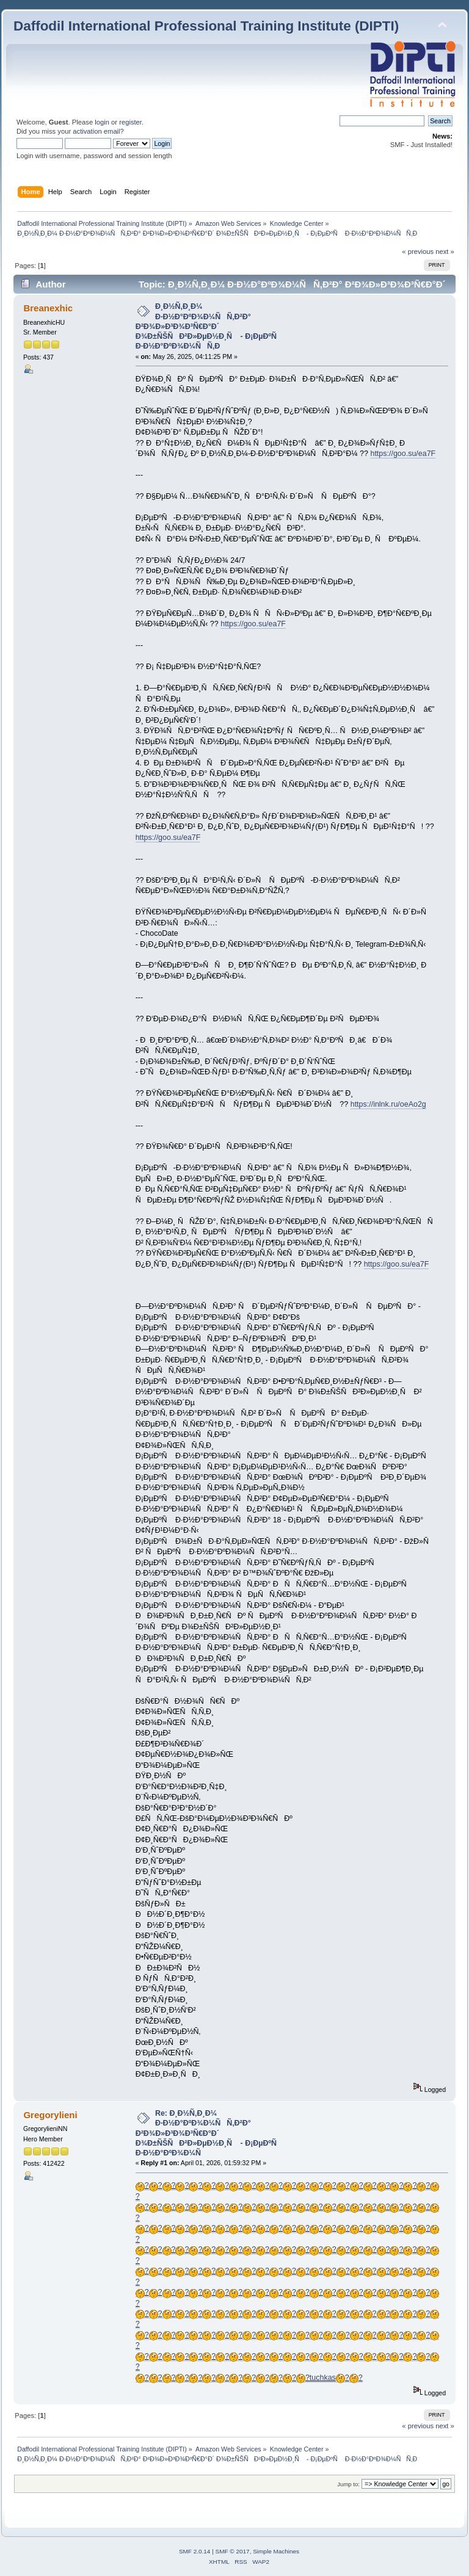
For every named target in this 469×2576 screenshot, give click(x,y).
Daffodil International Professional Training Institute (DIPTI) (206, 26)
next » (444, 251)
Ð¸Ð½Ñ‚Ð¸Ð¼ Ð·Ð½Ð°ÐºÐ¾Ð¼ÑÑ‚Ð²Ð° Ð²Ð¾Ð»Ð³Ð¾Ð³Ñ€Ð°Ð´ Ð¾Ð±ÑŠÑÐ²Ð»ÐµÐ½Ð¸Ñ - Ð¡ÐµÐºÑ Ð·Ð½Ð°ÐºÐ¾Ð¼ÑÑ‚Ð (209, 326)
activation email (96, 131)
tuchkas (323, 2377)
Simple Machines (276, 2551)
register (130, 122)
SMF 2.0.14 (195, 2551)
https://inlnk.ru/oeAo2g (388, 1104)
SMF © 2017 (233, 2551)
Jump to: (348, 2484)
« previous (418, 251)
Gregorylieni (50, 2115)
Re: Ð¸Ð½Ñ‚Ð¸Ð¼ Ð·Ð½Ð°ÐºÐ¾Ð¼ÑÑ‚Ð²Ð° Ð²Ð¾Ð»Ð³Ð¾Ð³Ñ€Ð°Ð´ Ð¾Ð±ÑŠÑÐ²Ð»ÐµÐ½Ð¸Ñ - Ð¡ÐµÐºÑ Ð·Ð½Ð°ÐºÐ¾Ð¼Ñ (209, 2133)
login (102, 122)
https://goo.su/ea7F (402, 453)
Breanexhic (48, 308)
